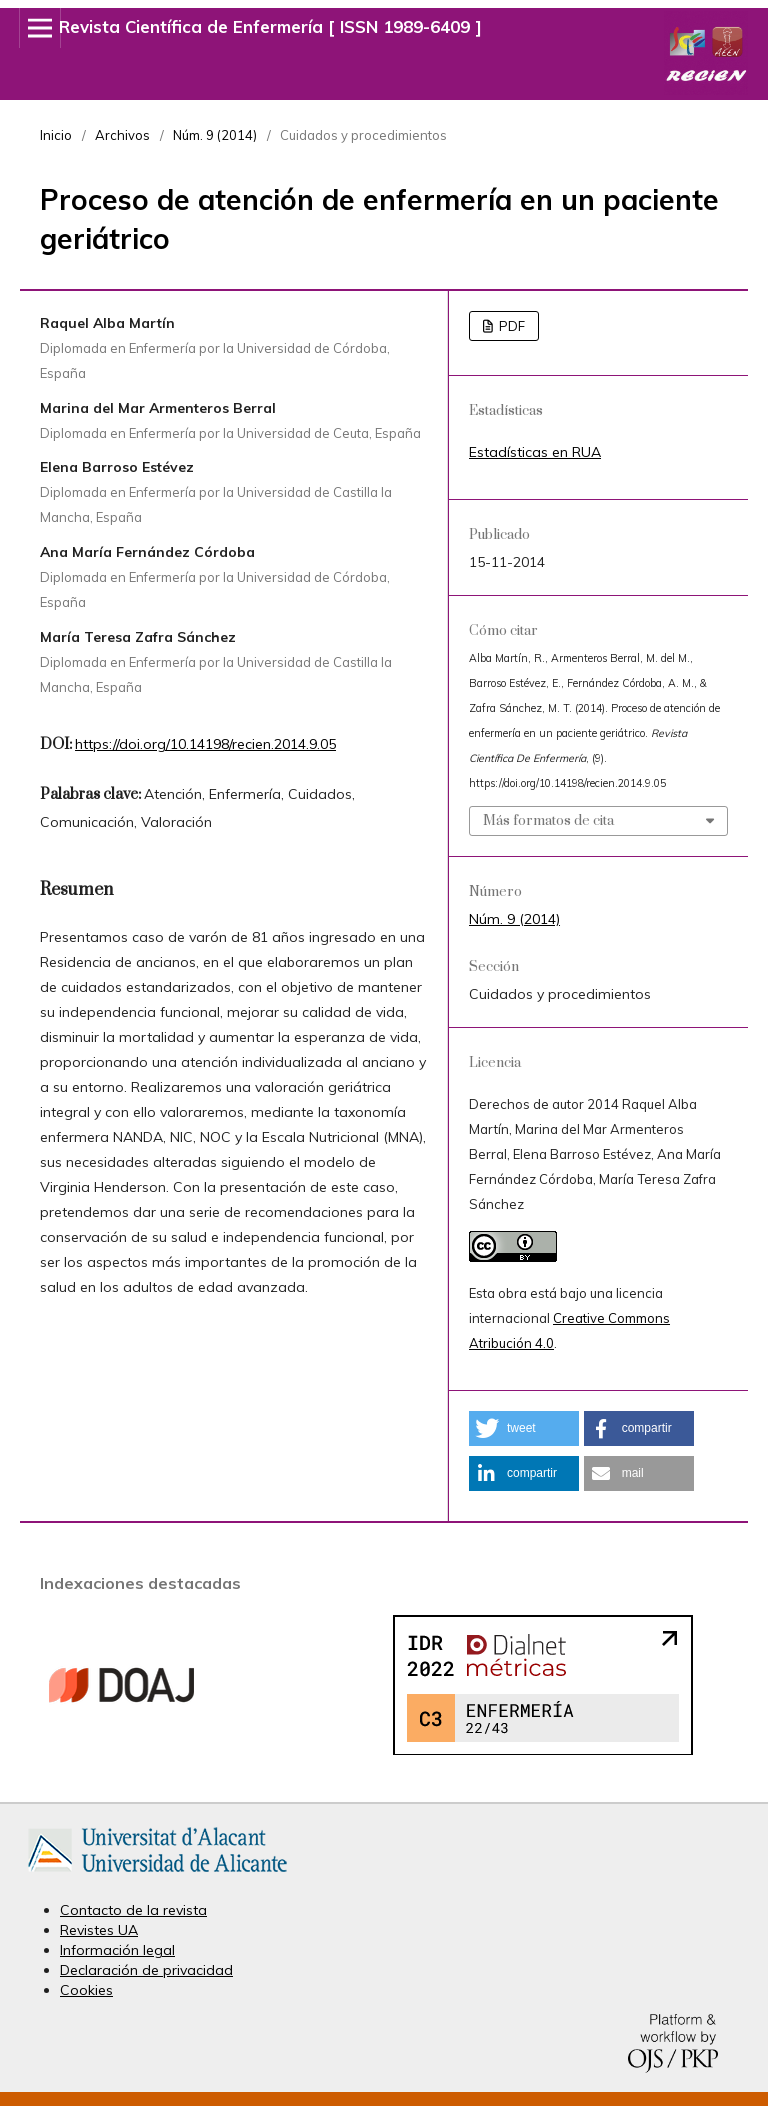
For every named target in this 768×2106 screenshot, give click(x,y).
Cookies (86, 1990)
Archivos (122, 135)
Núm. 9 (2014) (215, 135)
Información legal (117, 1950)
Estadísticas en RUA (535, 452)
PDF (510, 326)
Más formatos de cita (548, 821)
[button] (524, 1428)
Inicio (56, 135)
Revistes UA (99, 1930)
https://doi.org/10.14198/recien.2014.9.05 (205, 744)
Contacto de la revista (133, 1910)
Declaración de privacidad (146, 1970)
